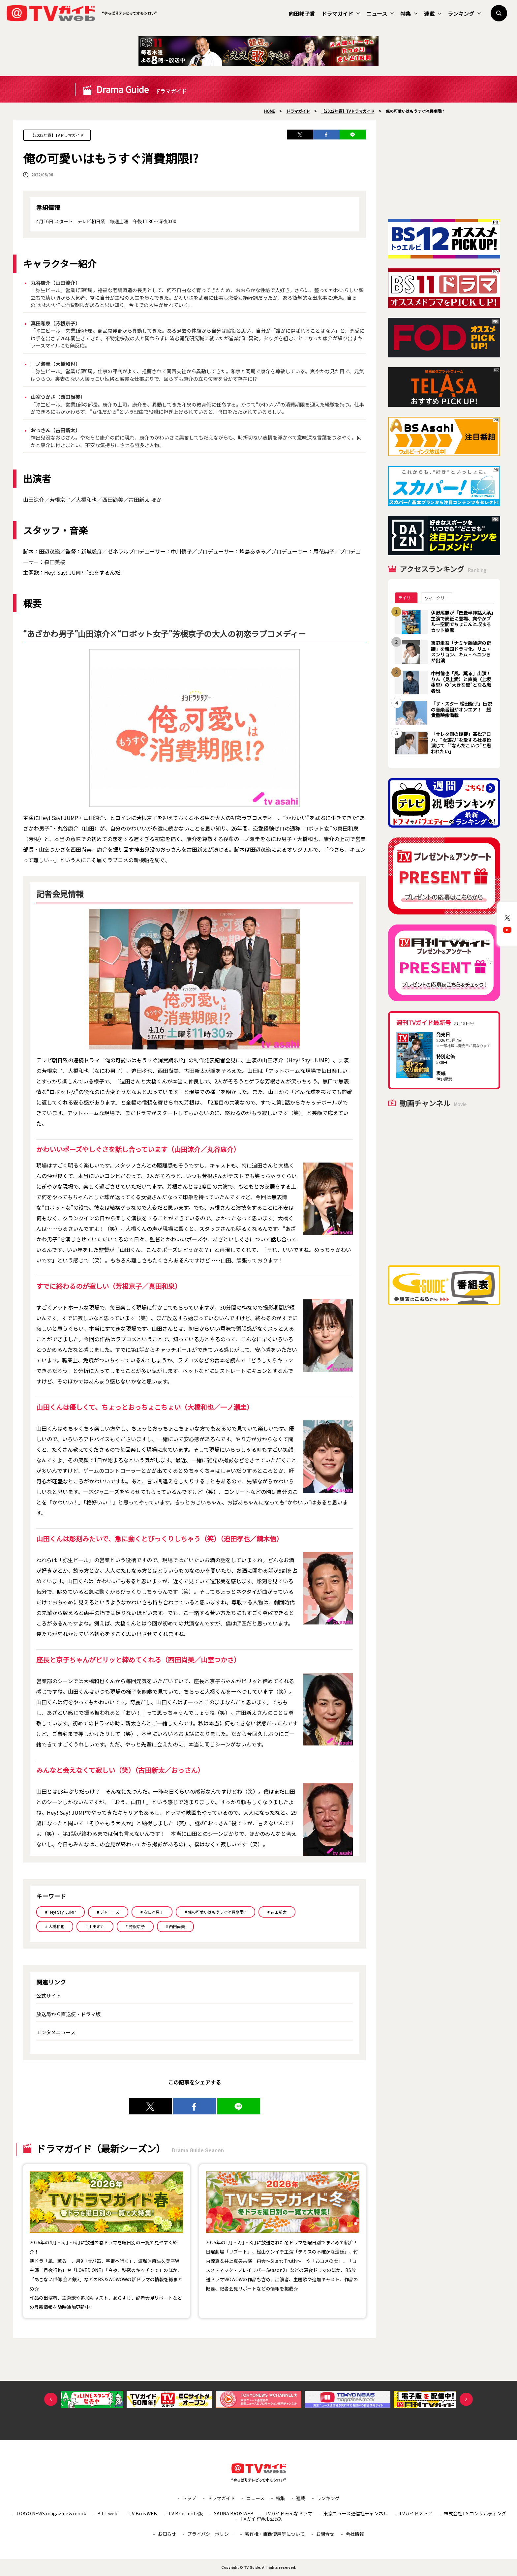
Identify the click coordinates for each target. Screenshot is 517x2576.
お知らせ (167, 2533)
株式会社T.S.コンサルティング (475, 2513)
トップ (189, 2498)
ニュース (380, 13)
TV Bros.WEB (143, 2513)
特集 (408, 13)
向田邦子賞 (302, 13)
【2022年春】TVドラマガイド (57, 135)
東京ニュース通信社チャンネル (355, 2513)
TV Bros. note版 (185, 2513)
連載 (432, 13)
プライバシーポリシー (210, 2533)
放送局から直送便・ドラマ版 (68, 2014)
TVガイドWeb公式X (261, 2518)
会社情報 (355, 2533)
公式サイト (48, 1995)
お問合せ (325, 2533)
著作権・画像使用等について (275, 2533)
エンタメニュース (56, 2032)
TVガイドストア (416, 2513)
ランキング (464, 13)
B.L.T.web (107, 2513)
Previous (50, 2399)
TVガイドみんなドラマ (288, 2513)
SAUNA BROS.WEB (234, 2513)
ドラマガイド (340, 13)
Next (466, 2399)
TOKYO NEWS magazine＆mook (51, 2513)
